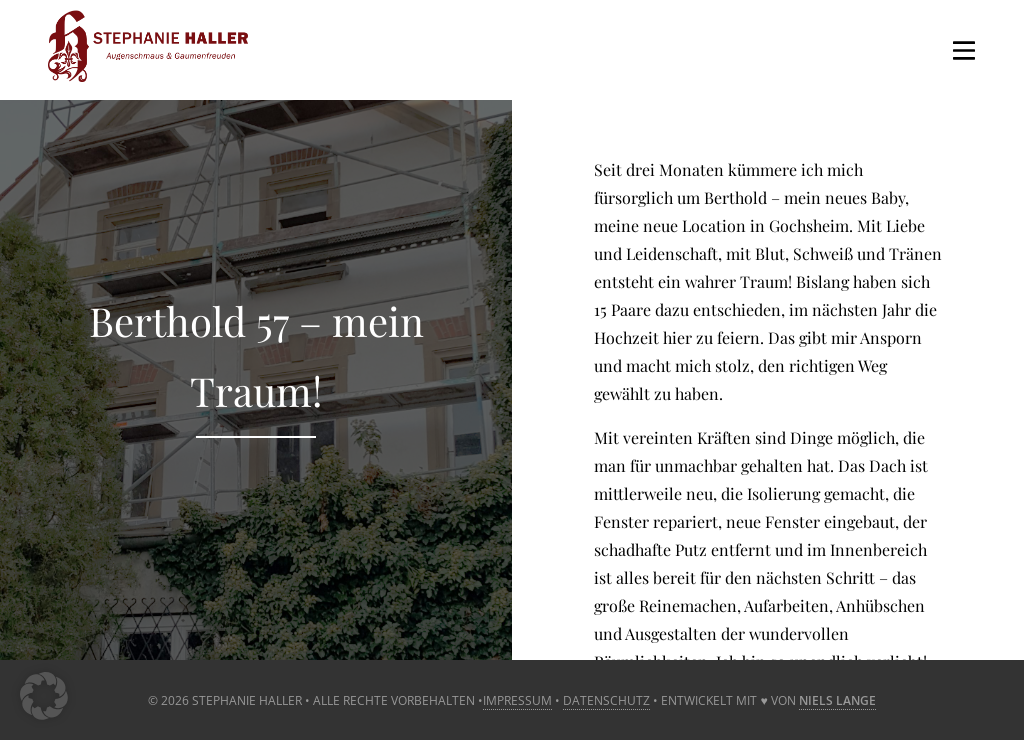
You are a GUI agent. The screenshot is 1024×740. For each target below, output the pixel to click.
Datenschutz (606, 700)
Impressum (517, 700)
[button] (44, 696)
